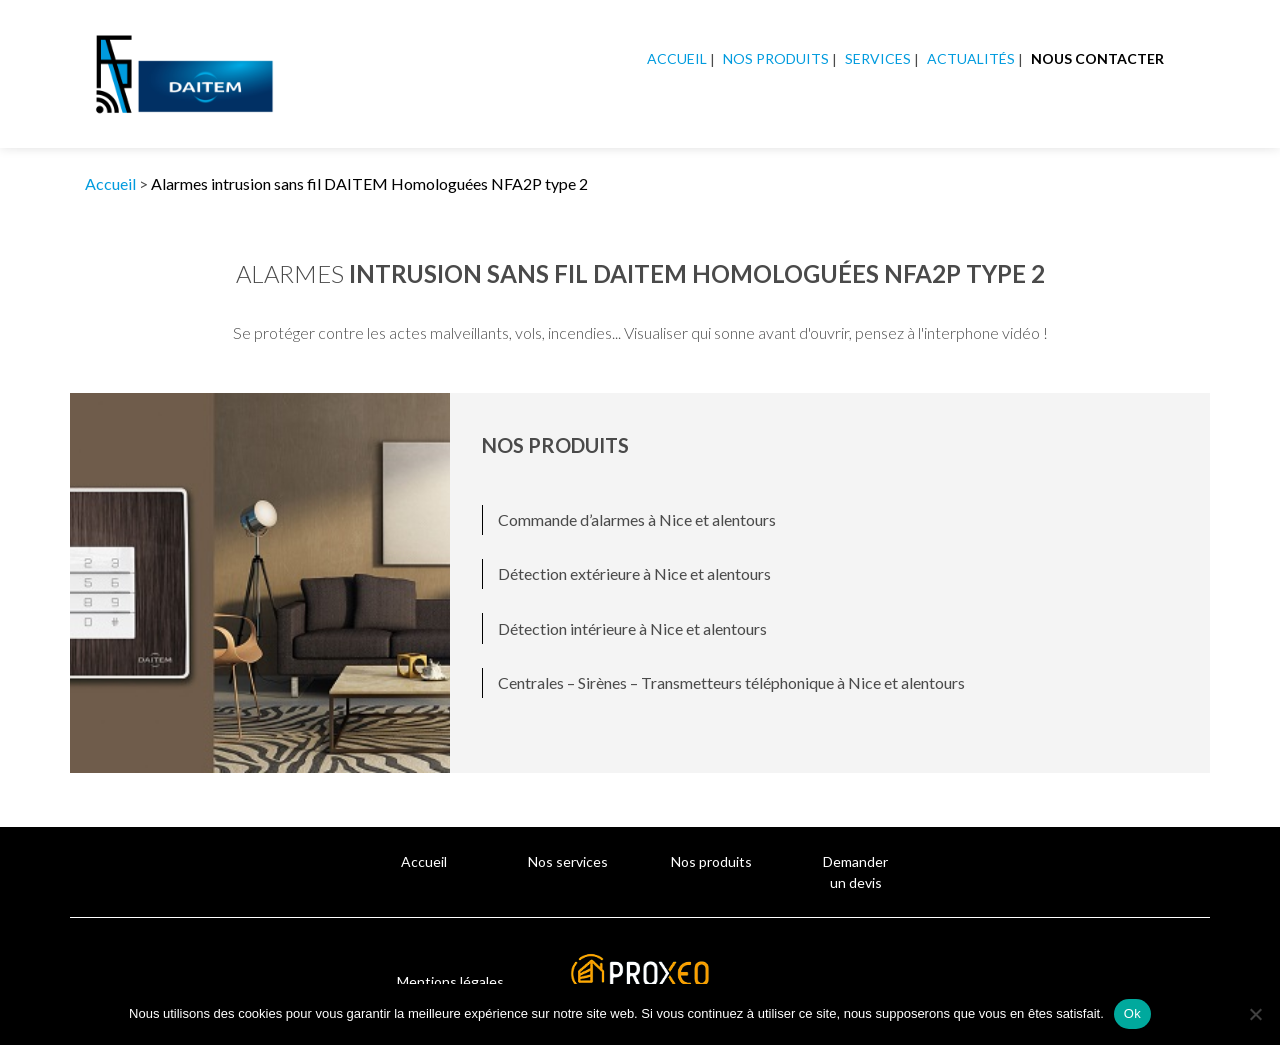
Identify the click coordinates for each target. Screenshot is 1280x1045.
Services (878, 58)
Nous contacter (1097, 58)
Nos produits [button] (776, 58)
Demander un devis (855, 872)
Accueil (677, 58)
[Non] (1255, 1014)
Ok (1132, 1013)
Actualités (971, 58)
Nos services (568, 861)
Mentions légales (450, 981)
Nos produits (711, 861)
